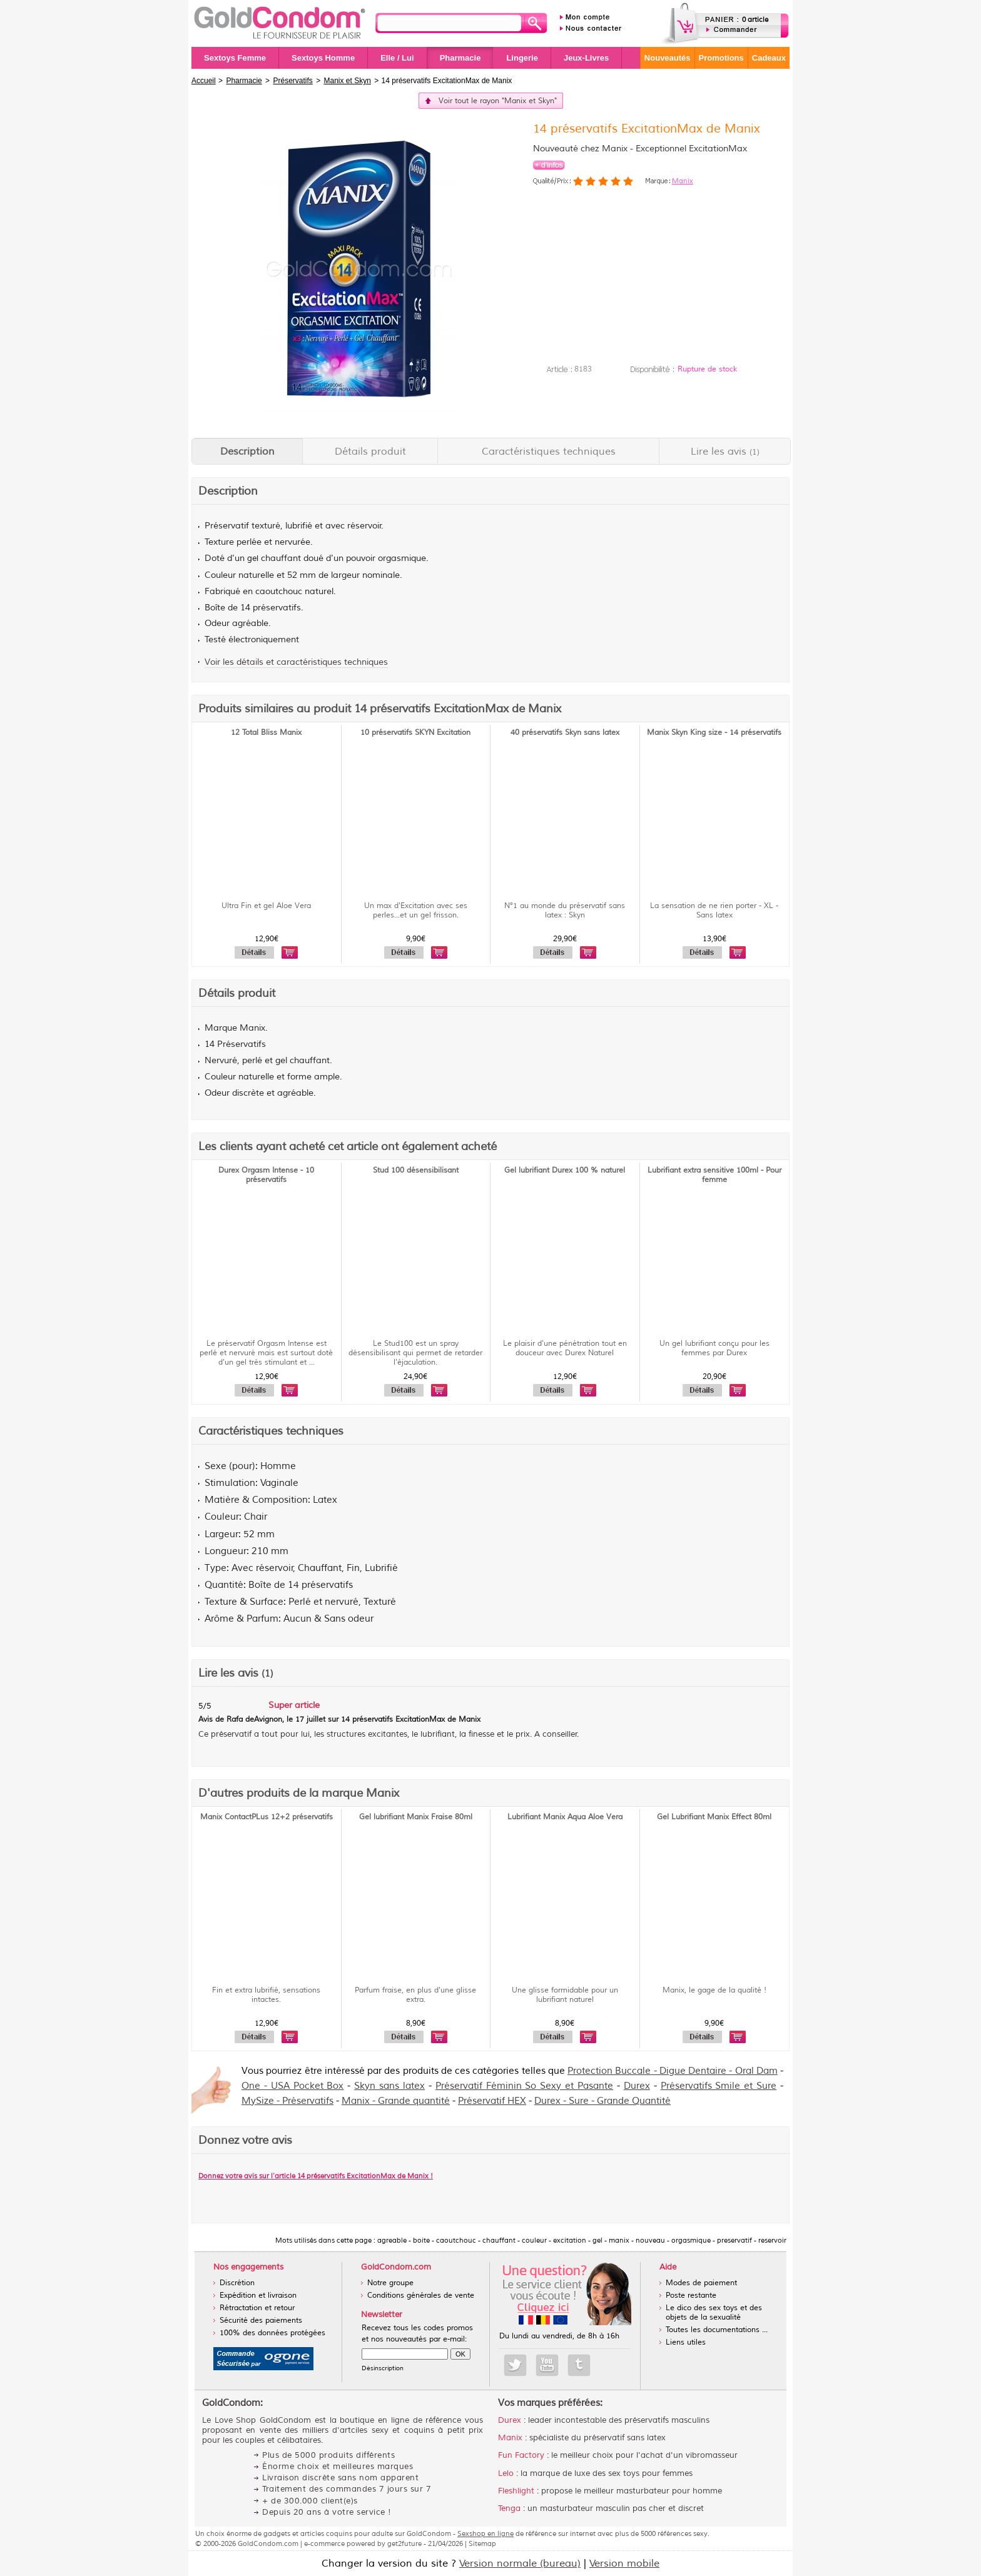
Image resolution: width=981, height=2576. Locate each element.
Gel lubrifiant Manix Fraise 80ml (415, 1817)
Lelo (506, 2473)
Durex (637, 2086)
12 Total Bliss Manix (266, 732)
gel (252, 558)
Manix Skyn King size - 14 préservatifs (714, 732)
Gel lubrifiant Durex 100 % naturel (564, 1170)
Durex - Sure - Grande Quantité (602, 2101)
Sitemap (482, 2543)
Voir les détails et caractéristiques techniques (296, 662)
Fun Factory (521, 2455)
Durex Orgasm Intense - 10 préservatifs (266, 1175)
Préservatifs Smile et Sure (719, 2086)
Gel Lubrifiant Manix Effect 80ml (714, 1817)
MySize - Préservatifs (287, 2101)
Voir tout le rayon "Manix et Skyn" (498, 101)
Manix (682, 180)
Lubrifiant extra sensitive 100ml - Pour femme (714, 1175)
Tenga (509, 2508)
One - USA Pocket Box (292, 2086)
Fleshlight (516, 2491)
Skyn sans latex (389, 2086)
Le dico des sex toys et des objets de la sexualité (714, 2312)
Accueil (203, 80)
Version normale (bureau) (520, 2563)
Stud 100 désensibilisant (416, 1170)
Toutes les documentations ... (717, 2330)
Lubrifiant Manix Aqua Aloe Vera (565, 1817)
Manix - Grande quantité (396, 2101)
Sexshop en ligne (485, 2533)
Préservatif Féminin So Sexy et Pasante (524, 2086)
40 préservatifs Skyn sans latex (565, 732)
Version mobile (624, 2563)
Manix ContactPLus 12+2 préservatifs (266, 1817)
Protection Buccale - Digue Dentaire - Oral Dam (672, 2071)
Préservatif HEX (492, 2101)
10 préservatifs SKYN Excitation (415, 732)
